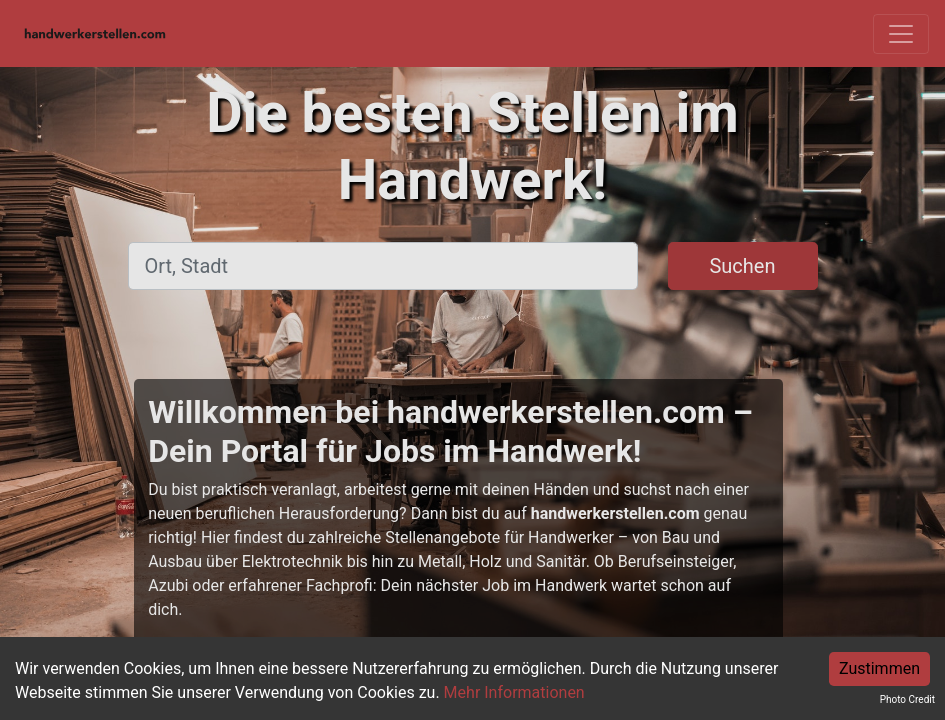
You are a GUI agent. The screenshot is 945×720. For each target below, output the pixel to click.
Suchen (742, 266)
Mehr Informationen (514, 692)
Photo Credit (907, 699)
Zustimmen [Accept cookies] (879, 668)
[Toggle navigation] (901, 34)
